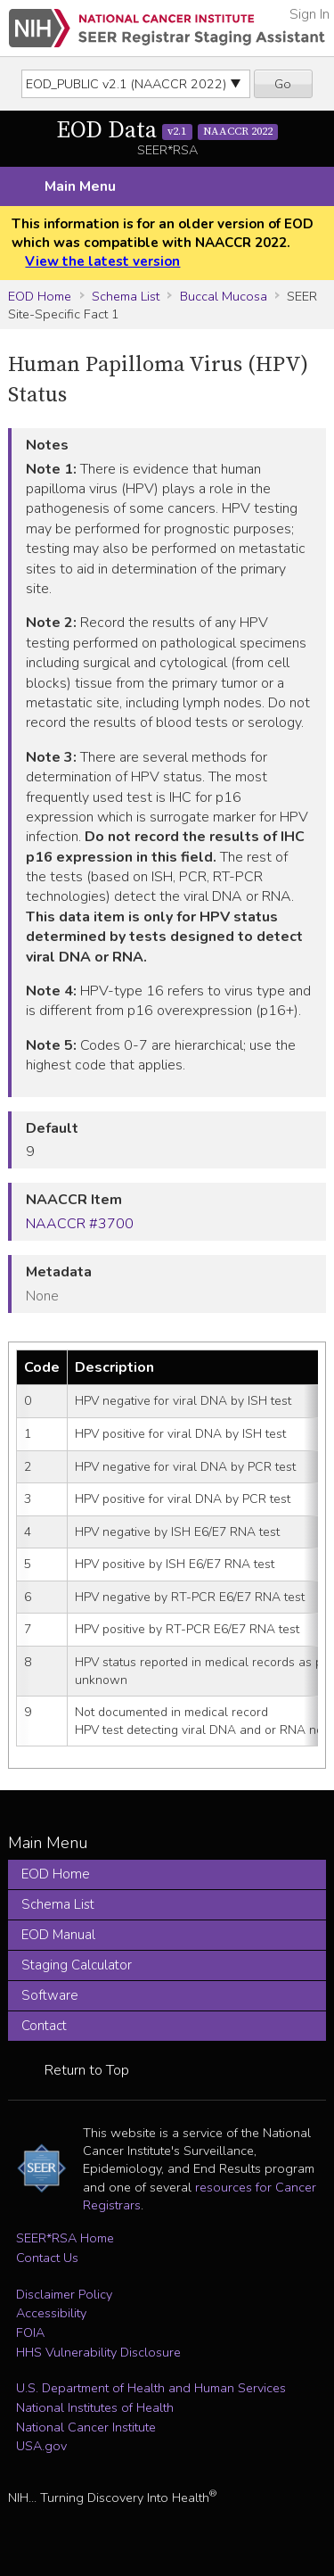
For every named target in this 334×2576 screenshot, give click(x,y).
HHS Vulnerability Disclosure (98, 2352)
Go (282, 84)
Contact (44, 2026)
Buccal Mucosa (223, 296)
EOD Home (39, 296)
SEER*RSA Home (65, 2238)
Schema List (125, 296)
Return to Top (87, 2070)
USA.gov (41, 2446)
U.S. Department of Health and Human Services (151, 2388)
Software (49, 1995)
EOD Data (167, 130)
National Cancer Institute (86, 2427)
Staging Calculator (76, 1965)
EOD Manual (58, 1935)
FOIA (30, 2332)
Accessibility (51, 2313)
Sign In (309, 14)
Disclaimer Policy (64, 2294)
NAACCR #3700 (80, 1224)
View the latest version (102, 261)
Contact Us (47, 2257)
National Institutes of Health (95, 2407)
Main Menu (80, 186)
